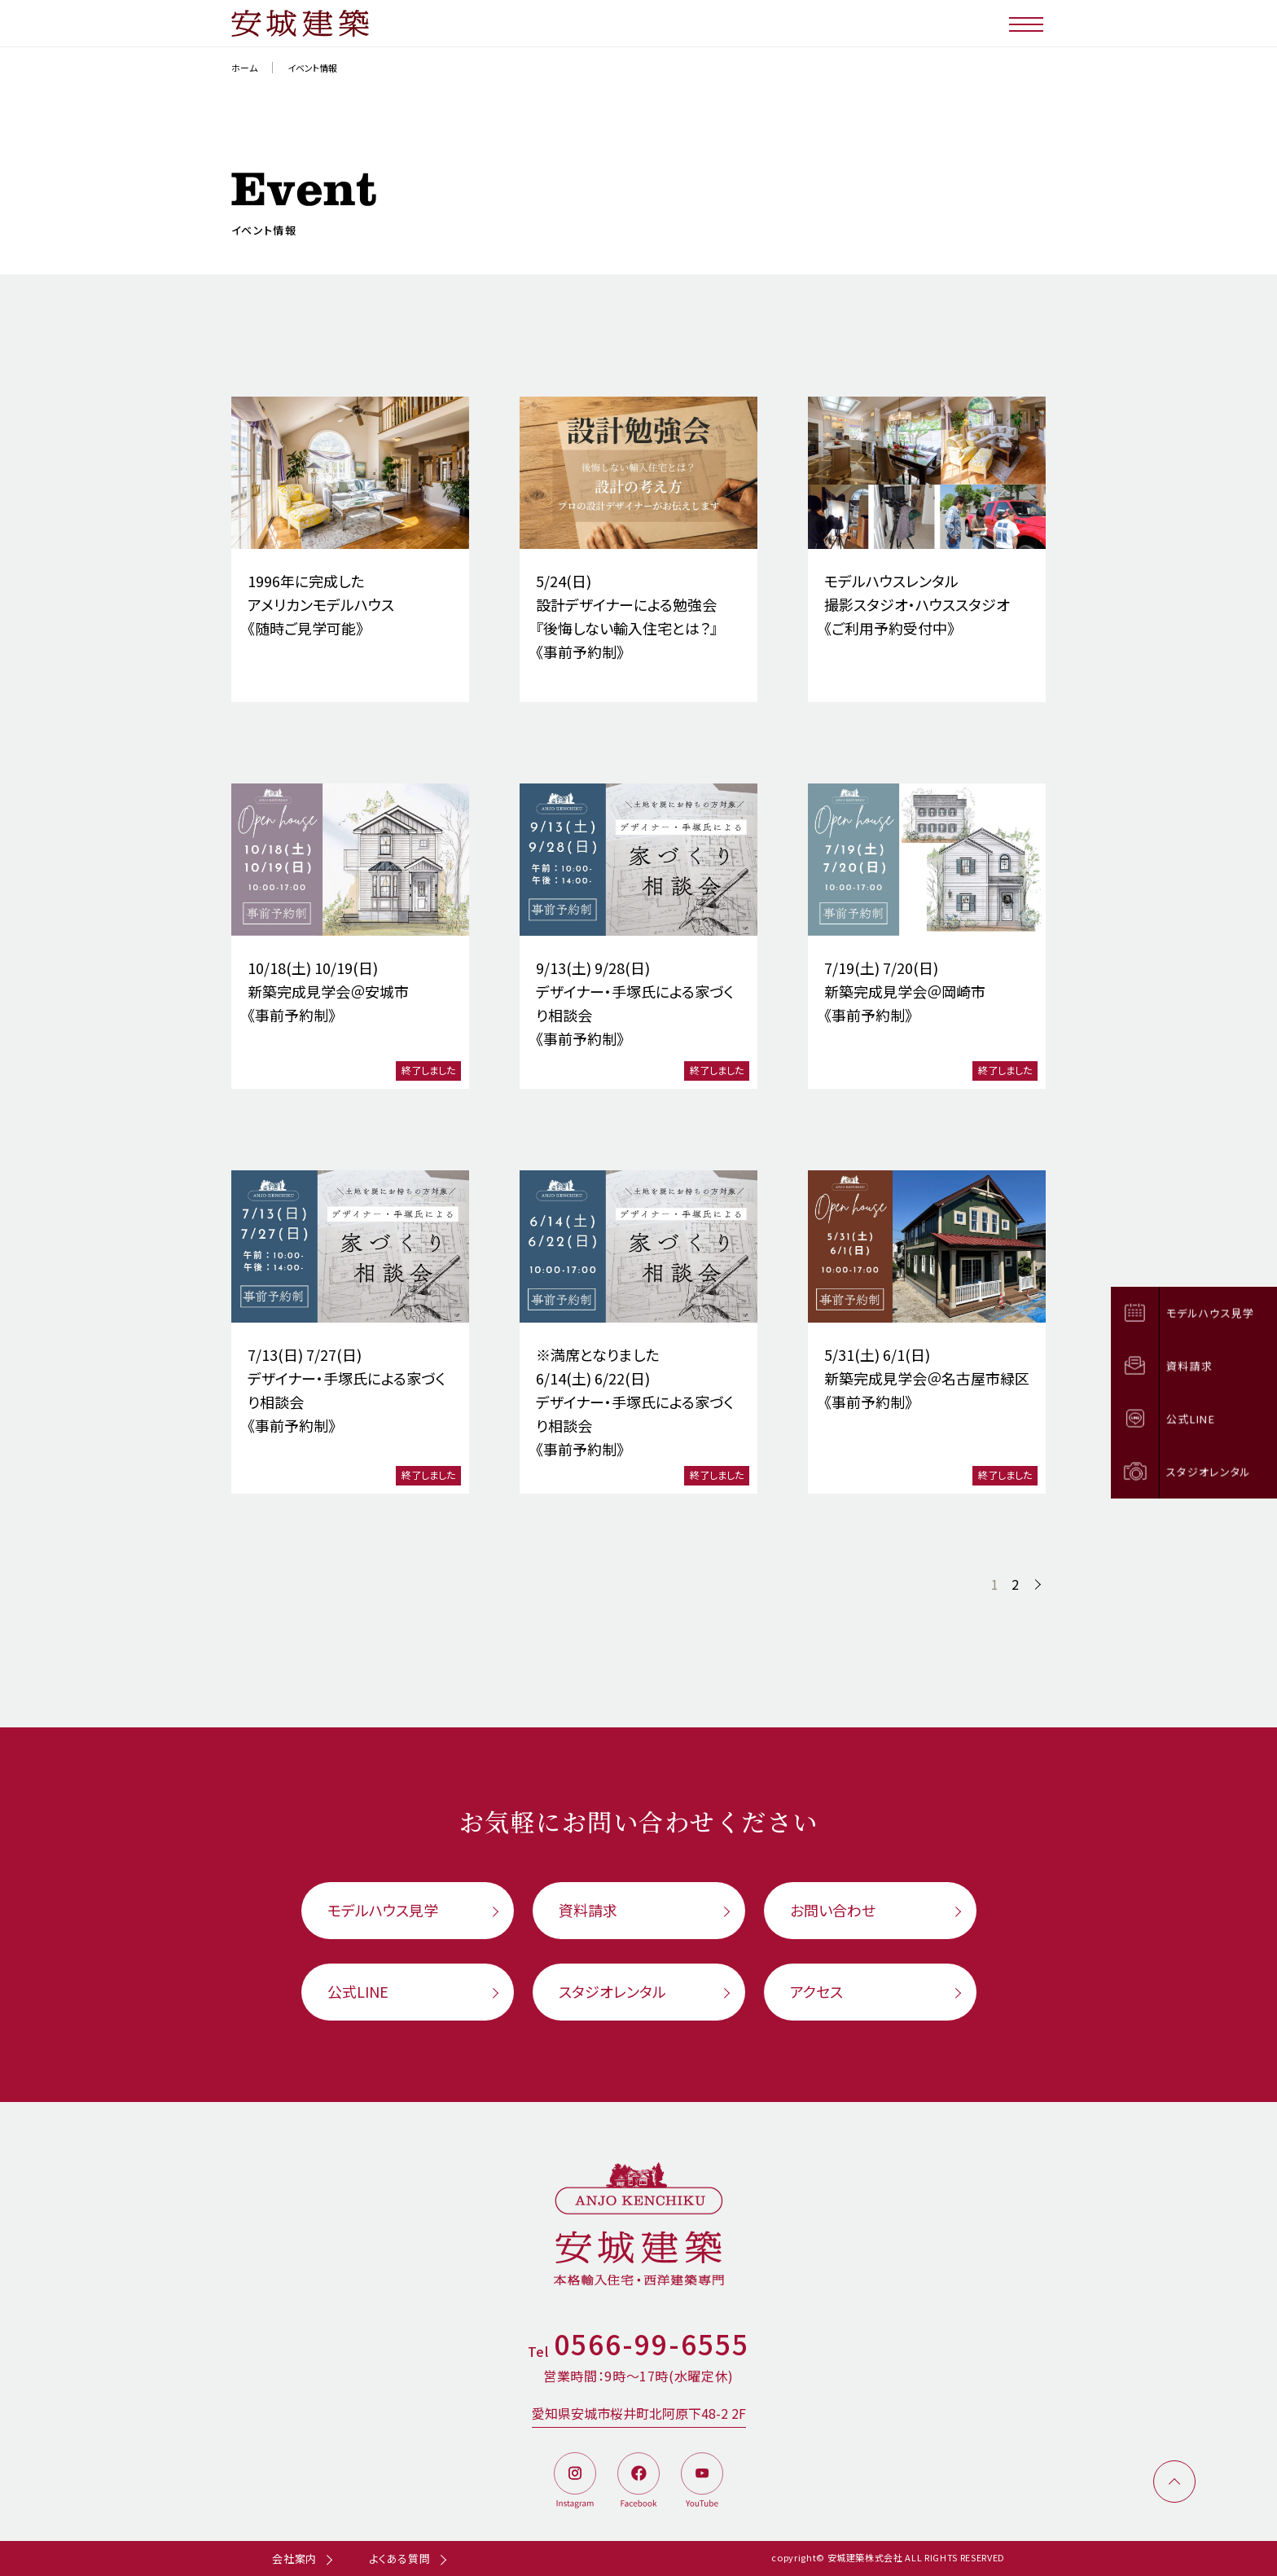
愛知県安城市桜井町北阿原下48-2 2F (639, 2413)
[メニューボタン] (1027, 23)
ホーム (244, 67)
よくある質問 (400, 2558)
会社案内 (294, 2558)
